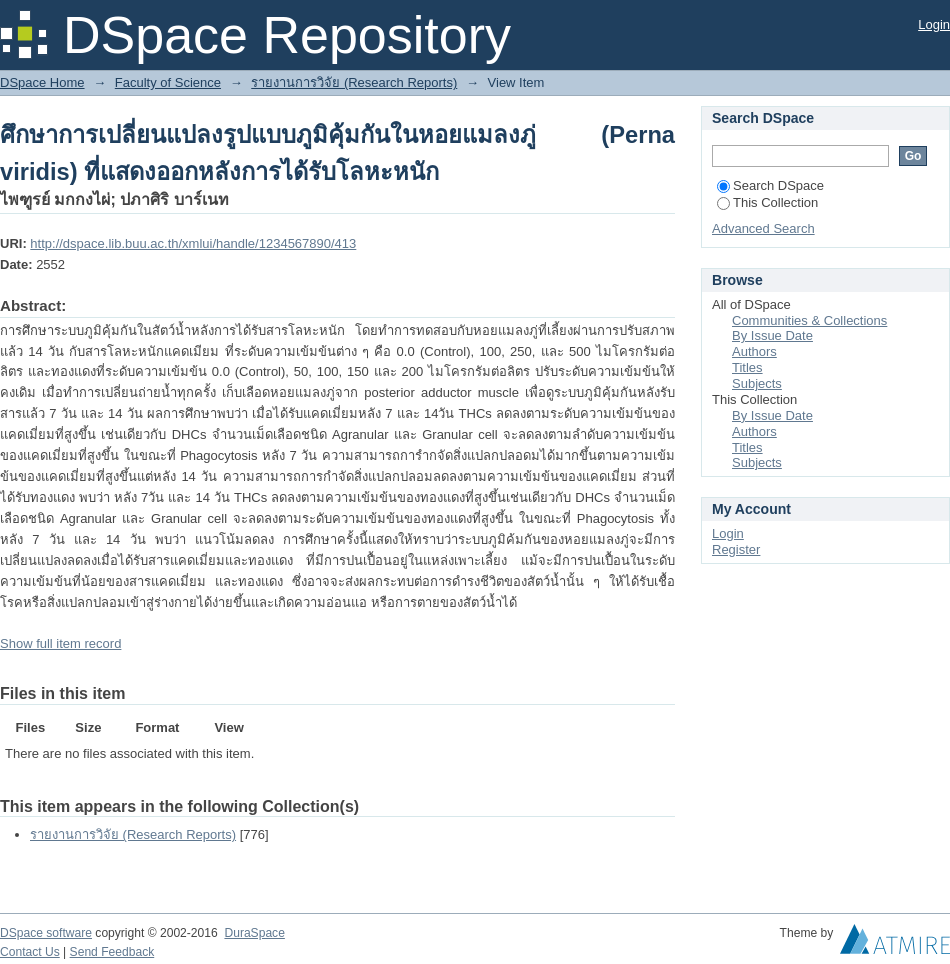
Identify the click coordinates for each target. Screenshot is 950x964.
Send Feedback (112, 952)
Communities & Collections (809, 320)
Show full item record (60, 643)
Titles (747, 367)
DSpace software (46, 933)
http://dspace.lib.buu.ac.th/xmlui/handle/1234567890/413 (193, 243)
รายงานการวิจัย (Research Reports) (354, 82)
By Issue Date (772, 335)
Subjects (757, 383)
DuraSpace (254, 933)
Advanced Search (763, 228)
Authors (754, 351)
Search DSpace (770, 185)
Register (736, 549)
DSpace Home (42, 82)
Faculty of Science (168, 82)
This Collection (767, 202)
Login (934, 24)
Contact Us (30, 952)
